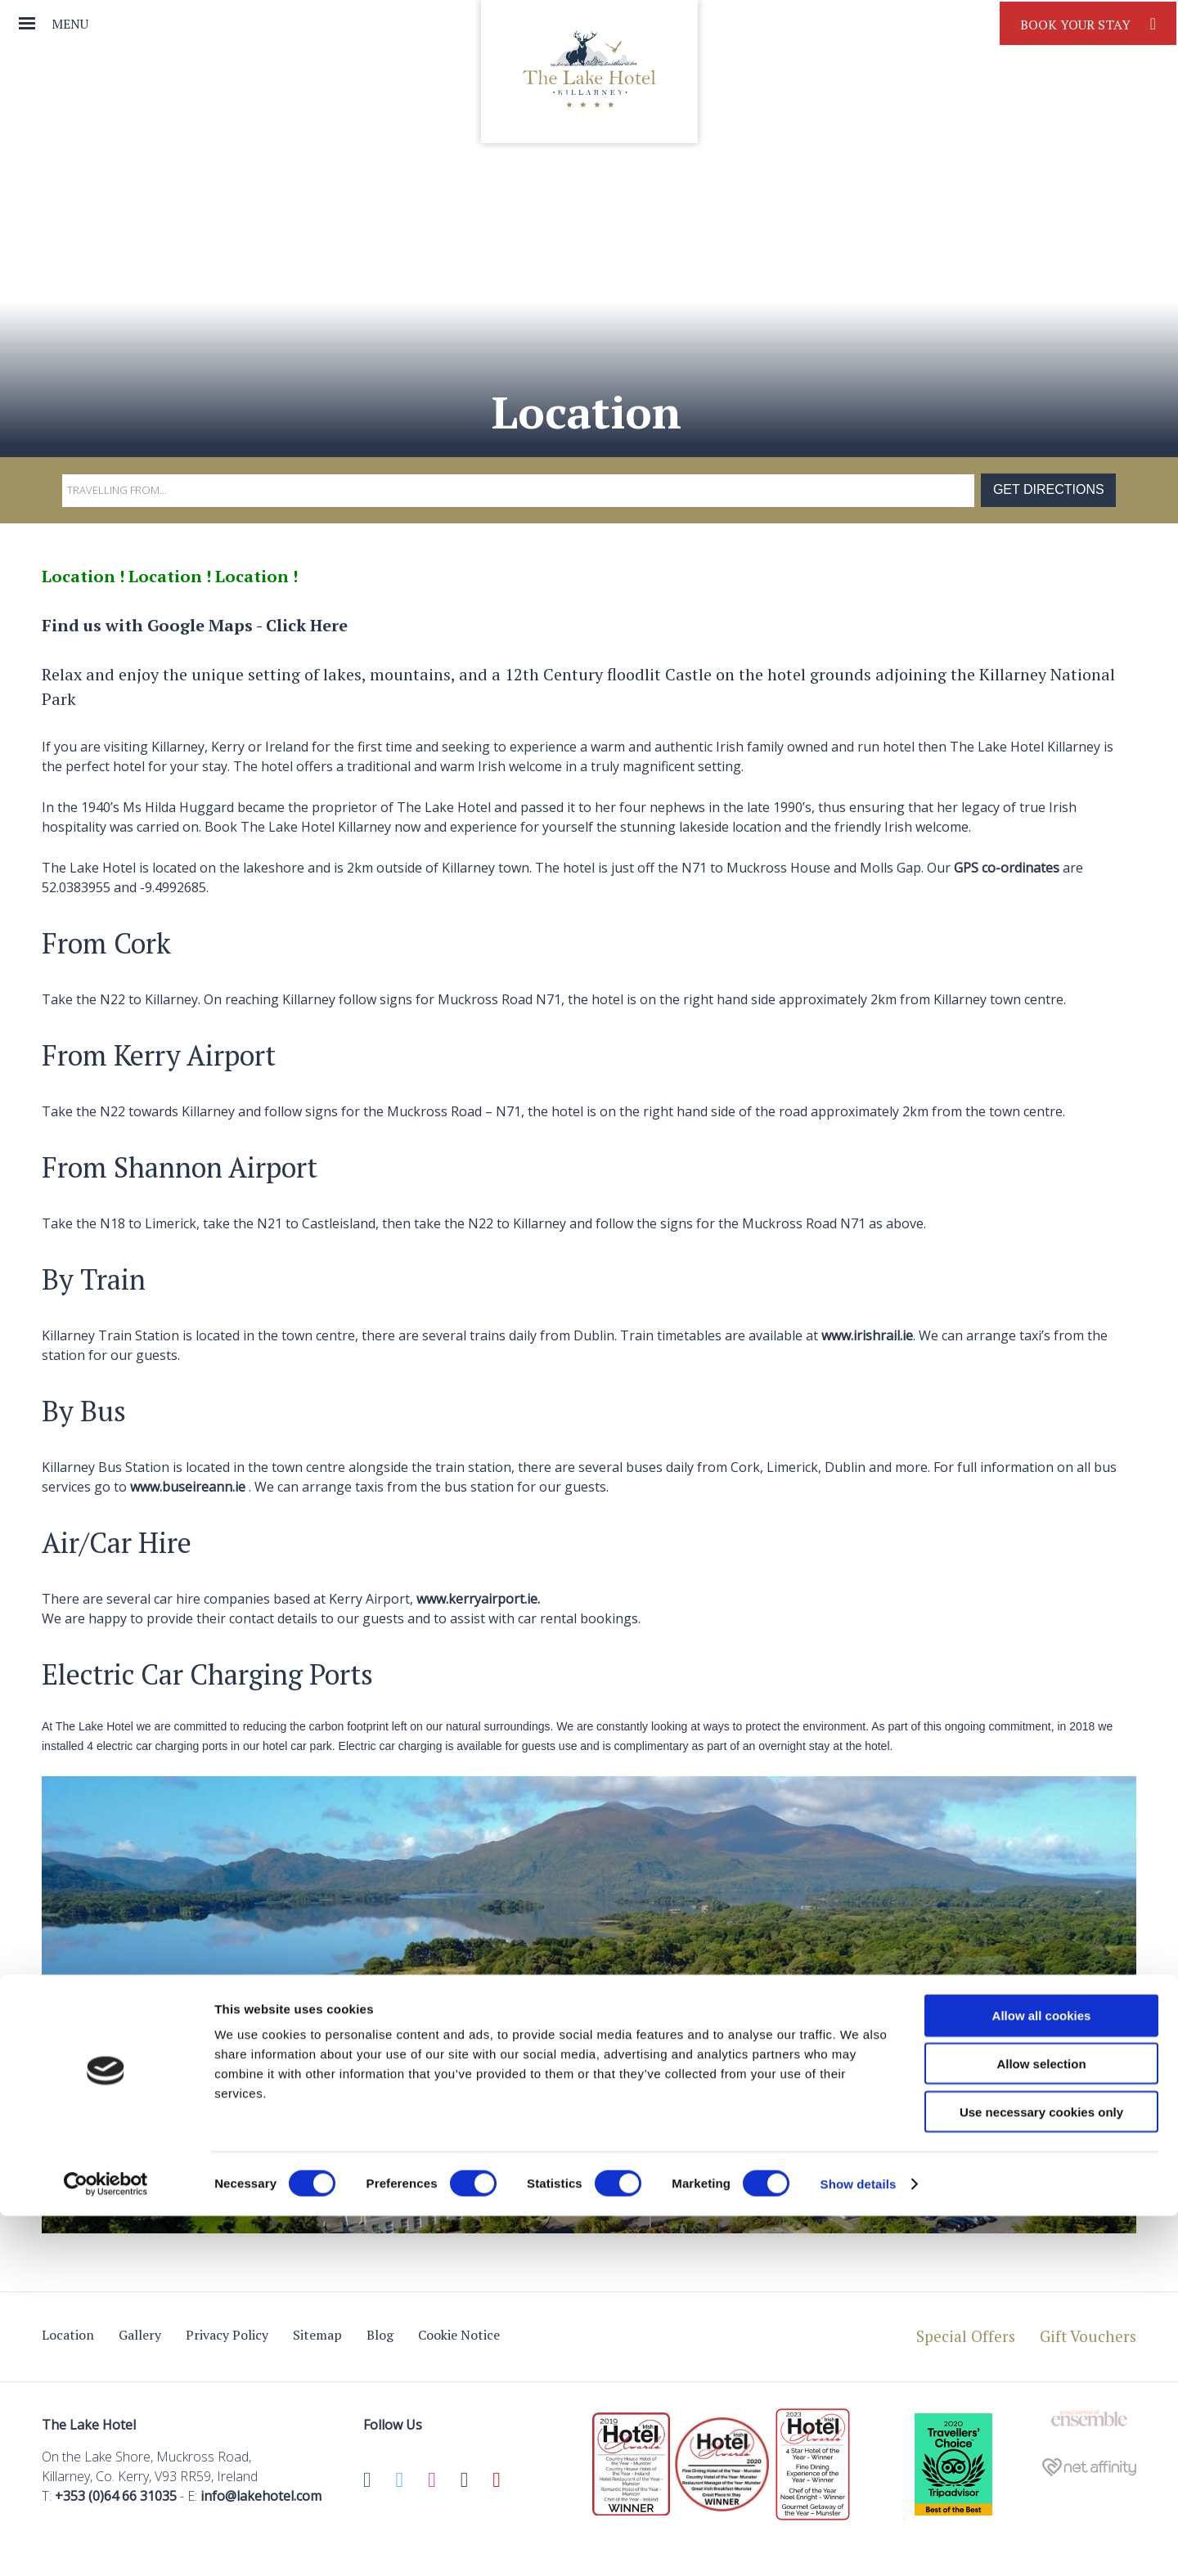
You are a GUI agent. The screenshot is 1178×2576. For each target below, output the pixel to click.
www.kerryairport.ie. (478, 1599)
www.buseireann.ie (187, 1487)
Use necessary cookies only (1041, 2472)
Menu (70, 24)
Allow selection (1041, 2423)
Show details (859, 2544)
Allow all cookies (1041, 2375)
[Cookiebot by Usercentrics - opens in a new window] (106, 2544)
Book (1088, 23)
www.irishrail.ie (867, 1335)
